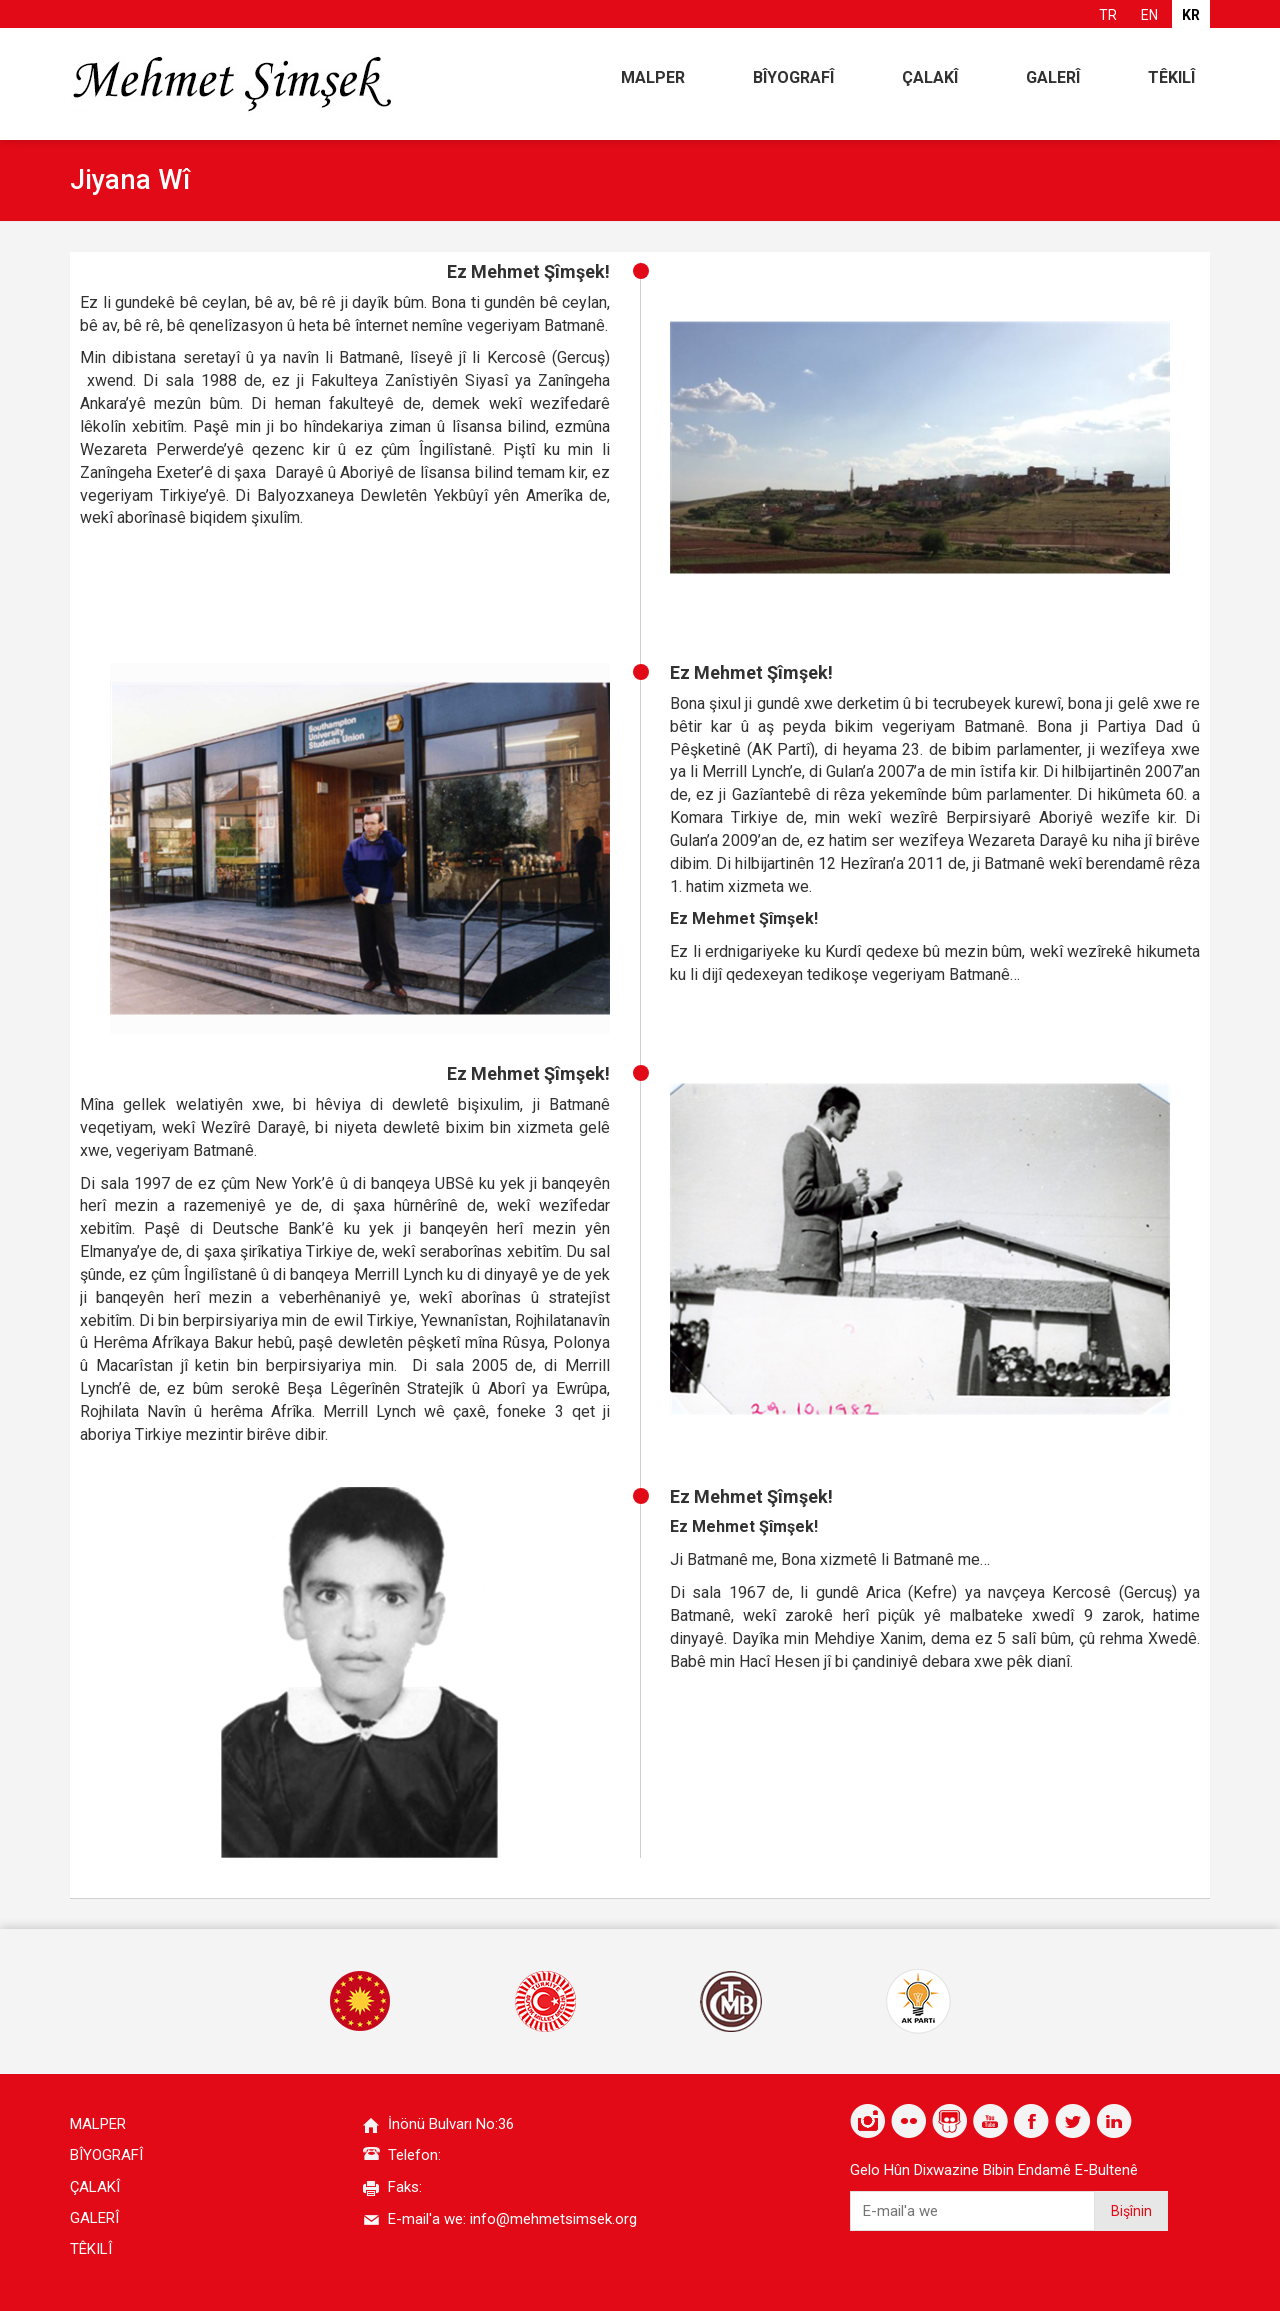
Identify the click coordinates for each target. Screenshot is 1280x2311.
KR (1191, 15)
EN (1149, 15)
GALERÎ (1053, 77)
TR (1108, 15)
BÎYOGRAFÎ (793, 77)
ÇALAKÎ (930, 77)
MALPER (653, 77)
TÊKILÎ (1171, 77)
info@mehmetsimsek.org (553, 2219)
